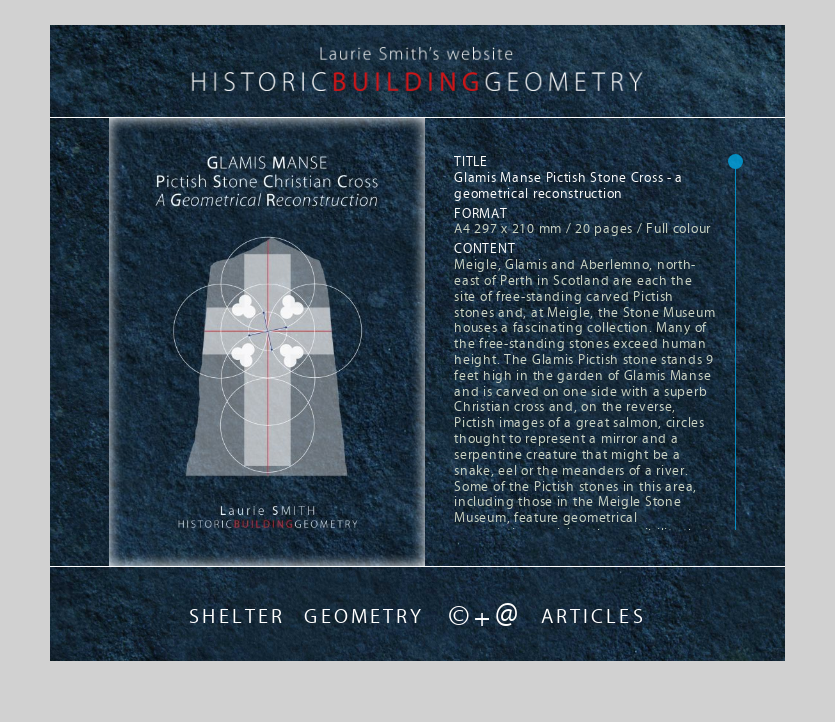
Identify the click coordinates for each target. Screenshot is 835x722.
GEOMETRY (364, 616)
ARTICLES (593, 616)
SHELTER (237, 616)
